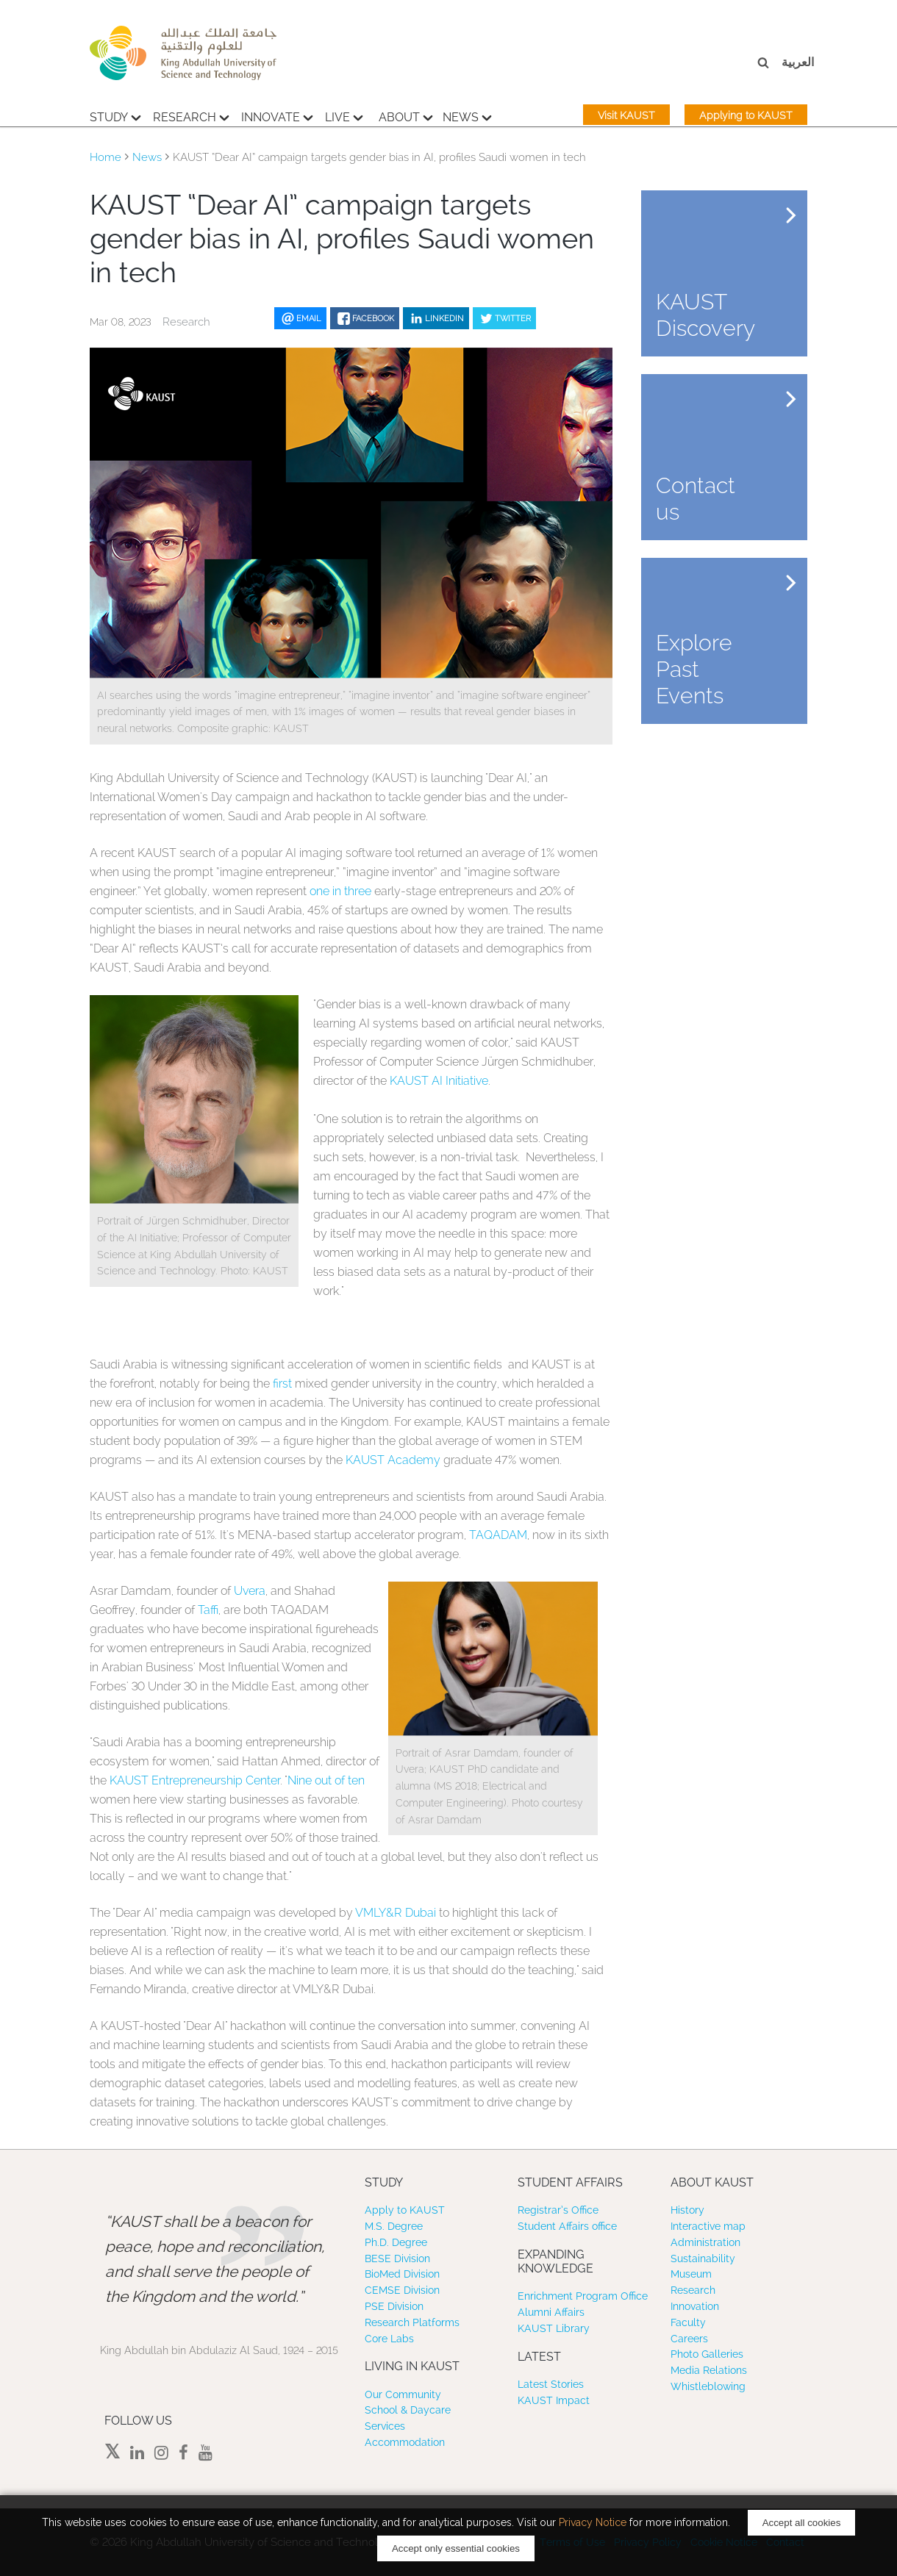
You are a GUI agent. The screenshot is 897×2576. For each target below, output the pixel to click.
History (687, 2210)
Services (385, 2426)
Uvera (249, 1591)
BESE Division (397, 2258)
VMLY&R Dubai (395, 1913)
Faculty (688, 2322)
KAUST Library (554, 2328)
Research (191, 115)
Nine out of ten (326, 1780)
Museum (691, 2274)
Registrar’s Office (558, 2210)
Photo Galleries (707, 2354)
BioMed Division (402, 2274)
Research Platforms (412, 2322)
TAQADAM (498, 1535)
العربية (798, 62)
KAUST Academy (393, 1460)
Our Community (403, 2394)
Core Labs (389, 2338)
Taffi (208, 1610)
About (406, 115)
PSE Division (394, 2306)
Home (105, 157)
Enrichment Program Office (583, 2296)
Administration (705, 2242)
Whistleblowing (708, 2386)
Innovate (277, 115)
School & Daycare (408, 2410)
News (467, 115)
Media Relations (709, 2370)
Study (115, 115)
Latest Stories (551, 2384)
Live (344, 115)
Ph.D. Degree (396, 2242)
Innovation (695, 2306)
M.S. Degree (394, 2226)
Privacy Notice (592, 2522)
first (282, 1384)
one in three (340, 891)
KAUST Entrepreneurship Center (195, 1780)
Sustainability (703, 2258)
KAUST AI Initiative (439, 1081)
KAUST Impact (554, 2400)
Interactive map (708, 2226)
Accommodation (405, 2442)
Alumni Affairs (551, 2312)
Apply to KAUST (405, 2210)
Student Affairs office (567, 2226)
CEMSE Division (402, 2290)
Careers (689, 2338)
